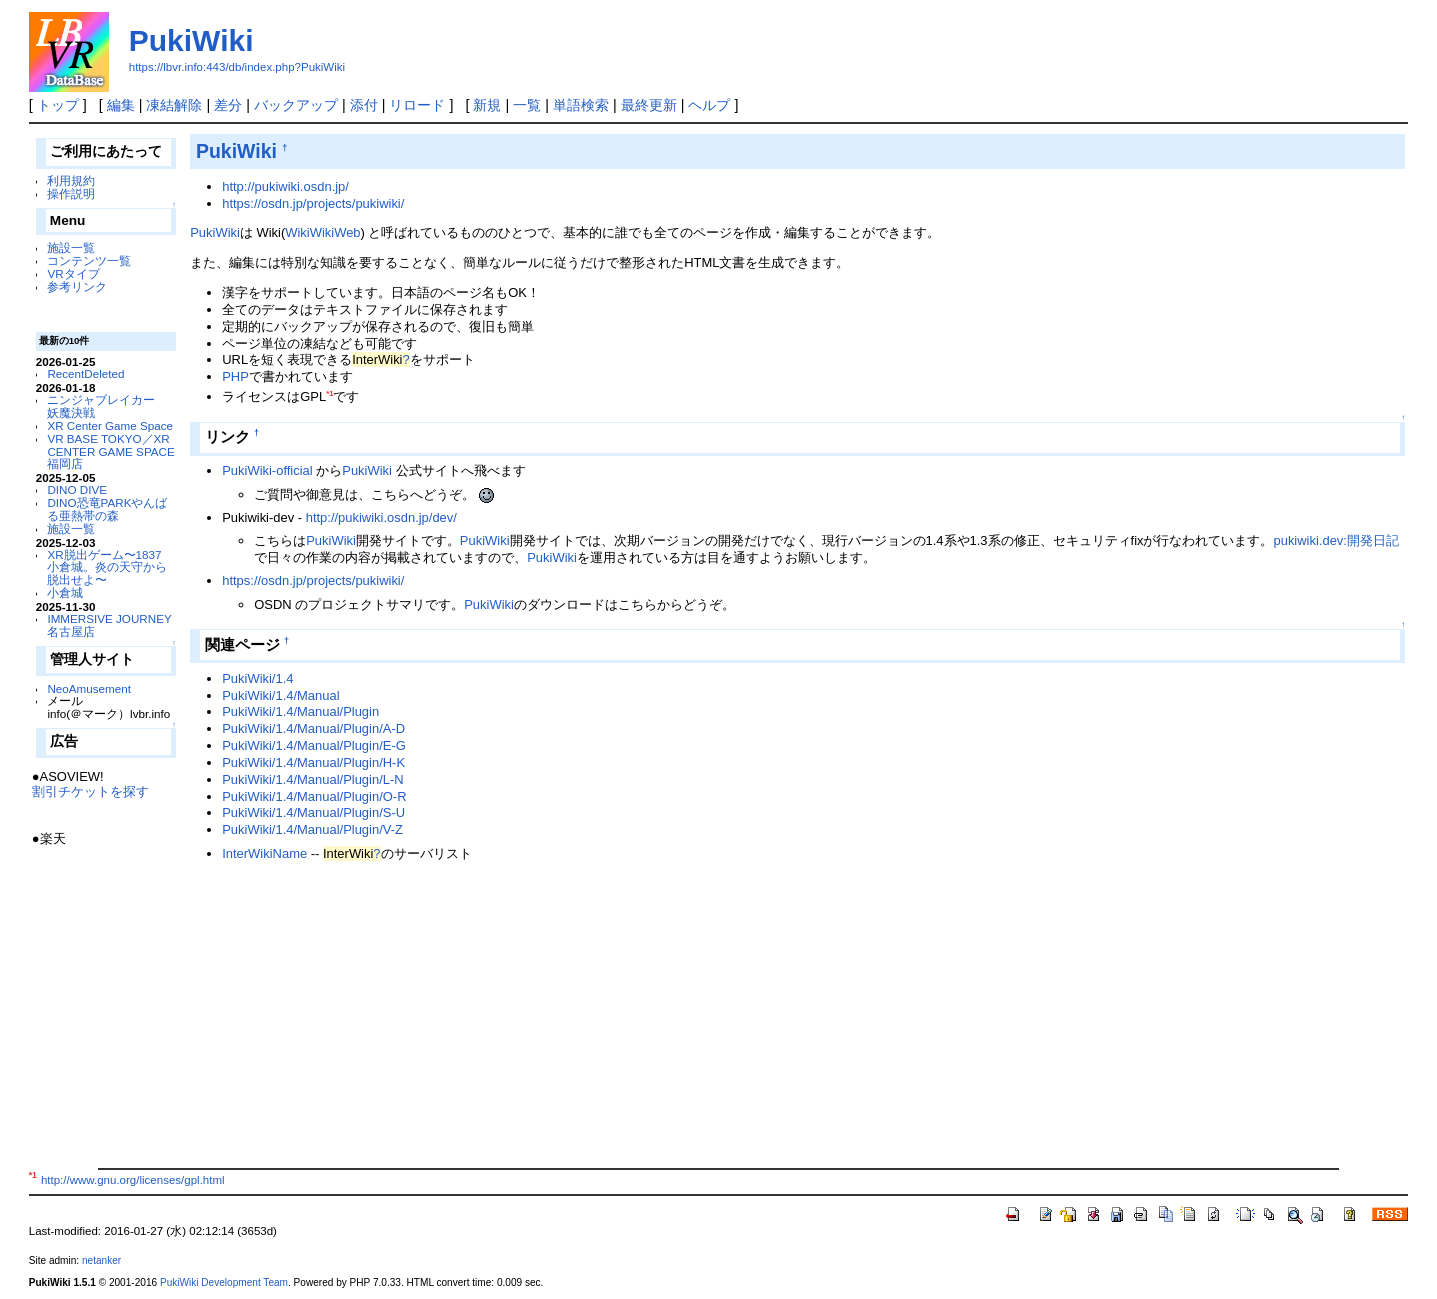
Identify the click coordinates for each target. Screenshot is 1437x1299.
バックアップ (296, 105)
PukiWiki (191, 40)
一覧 (527, 105)
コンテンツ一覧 (89, 260)
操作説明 (71, 193)
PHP (235, 376)
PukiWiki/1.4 (257, 678)
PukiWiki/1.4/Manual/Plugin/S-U (313, 812)
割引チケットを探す (90, 791)
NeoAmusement (89, 688)
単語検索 (581, 105)
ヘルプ (709, 105)
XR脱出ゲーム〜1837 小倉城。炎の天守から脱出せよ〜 (107, 567)
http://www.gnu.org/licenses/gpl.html (133, 1180)
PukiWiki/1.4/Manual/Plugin (300, 711)
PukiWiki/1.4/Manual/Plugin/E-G (314, 745)
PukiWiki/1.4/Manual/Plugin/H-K (313, 762)
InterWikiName (264, 853)
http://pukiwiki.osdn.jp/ (285, 186)
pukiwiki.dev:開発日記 (1335, 540)
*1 (329, 393)
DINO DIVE (77, 489)
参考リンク (77, 286)
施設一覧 (71, 247)
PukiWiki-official (267, 470)
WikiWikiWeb (322, 232)
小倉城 (65, 592)
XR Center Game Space (110, 425)
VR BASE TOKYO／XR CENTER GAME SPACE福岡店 (110, 451)
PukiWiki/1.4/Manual (280, 695)
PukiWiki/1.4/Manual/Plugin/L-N (312, 779)
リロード (417, 105)
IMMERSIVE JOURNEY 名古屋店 (109, 625)
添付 (364, 105)
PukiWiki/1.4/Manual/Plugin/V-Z (312, 829)
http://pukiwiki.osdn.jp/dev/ (381, 517)
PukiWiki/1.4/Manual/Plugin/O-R (314, 796)
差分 (228, 105)
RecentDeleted (85, 373)
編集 (121, 105)
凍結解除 (174, 105)
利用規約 (71, 180)
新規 (487, 105)
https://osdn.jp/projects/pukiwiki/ (313, 203)
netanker (101, 1260)
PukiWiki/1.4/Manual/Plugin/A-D (313, 728)
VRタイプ (73, 273)
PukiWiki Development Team (224, 1282)
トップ (58, 105)
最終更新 (649, 105)
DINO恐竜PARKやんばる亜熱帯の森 (107, 509)
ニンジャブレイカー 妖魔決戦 (107, 406)
